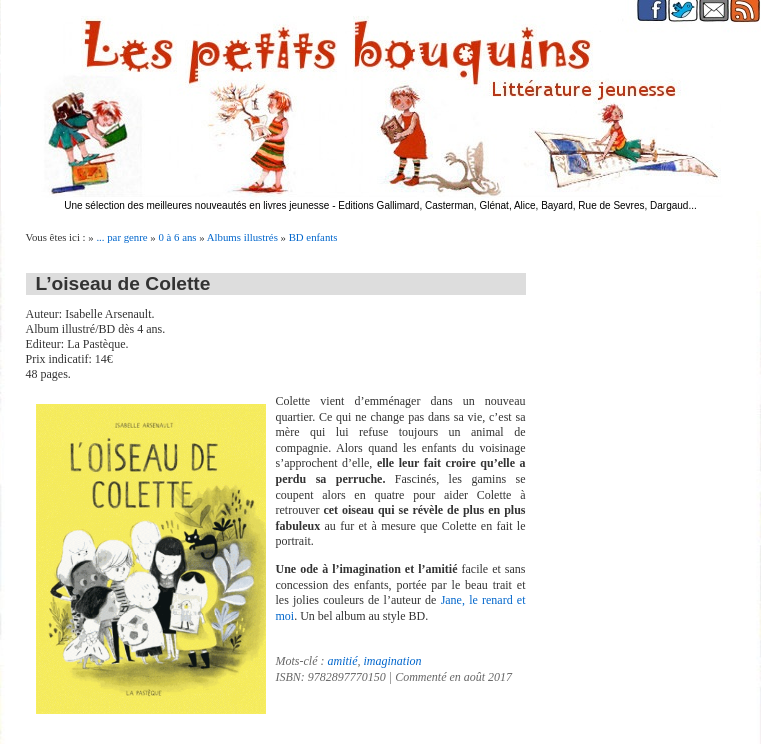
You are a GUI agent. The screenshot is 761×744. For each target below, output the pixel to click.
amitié (343, 661)
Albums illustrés (242, 237)
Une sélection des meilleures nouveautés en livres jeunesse (196, 205)
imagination (393, 661)
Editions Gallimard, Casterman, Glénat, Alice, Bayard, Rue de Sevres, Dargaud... (517, 205)
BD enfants (313, 237)
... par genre (121, 237)
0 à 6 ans (177, 237)
